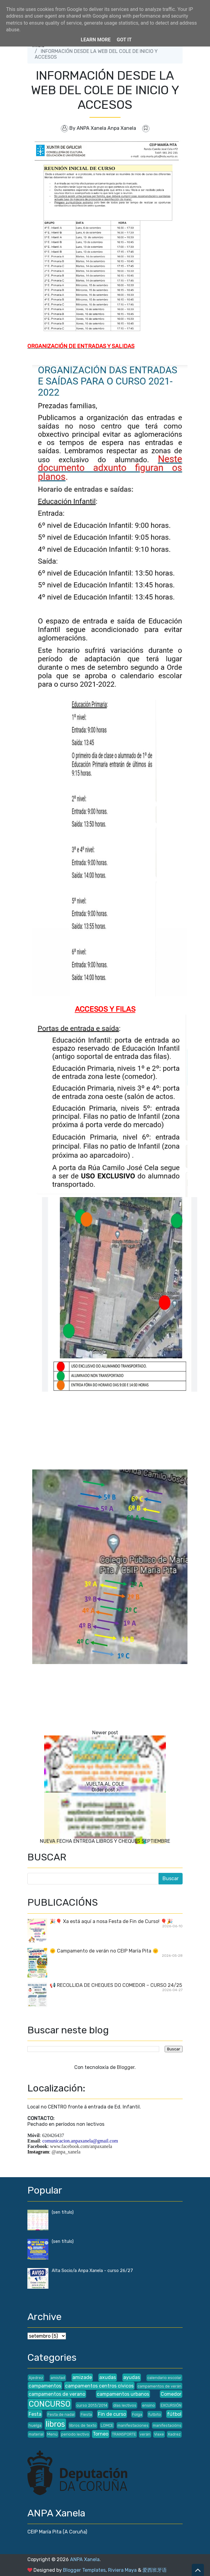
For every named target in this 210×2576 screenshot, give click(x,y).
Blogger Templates (84, 2570)
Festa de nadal (61, 2414)
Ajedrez (36, 2377)
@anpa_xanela (66, 2151)
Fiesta (86, 2414)
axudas (107, 2377)
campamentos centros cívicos (99, 2386)
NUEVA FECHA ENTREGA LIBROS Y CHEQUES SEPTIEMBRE (105, 1841)
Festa (35, 2414)
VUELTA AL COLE (105, 1784)
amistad (58, 2377)
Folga (137, 2414)
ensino (148, 2405)
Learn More (95, 40)
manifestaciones (133, 2425)
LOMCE (107, 2425)
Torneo (100, 2434)
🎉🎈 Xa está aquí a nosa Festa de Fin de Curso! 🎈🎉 (111, 1921)
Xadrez (174, 2434)
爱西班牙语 (154, 2570)
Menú (52, 2434)
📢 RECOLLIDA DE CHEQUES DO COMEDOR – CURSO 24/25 (116, 1985)
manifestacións (167, 2425)
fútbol (174, 2414)
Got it (124, 40)
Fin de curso (112, 2414)
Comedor (171, 2394)
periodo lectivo (75, 2434)
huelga (35, 2425)
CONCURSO (50, 2404)
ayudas (131, 2377)
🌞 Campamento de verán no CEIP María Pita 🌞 (104, 1951)
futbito (154, 2414)
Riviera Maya (122, 2570)
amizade (82, 2377)
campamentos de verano (57, 2394)
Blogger (126, 2067)
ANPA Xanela (85, 2559)
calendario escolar (164, 2377)
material (36, 2434)
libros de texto (82, 2425)
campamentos (45, 2386)
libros (55, 2424)
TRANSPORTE (124, 2434)
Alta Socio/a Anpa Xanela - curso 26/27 (92, 2270)
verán (145, 2434)
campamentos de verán (159, 2386)
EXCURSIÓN (171, 2405)
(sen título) (63, 2212)
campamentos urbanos (123, 2394)
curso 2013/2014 (91, 2405)
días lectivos (124, 2405)
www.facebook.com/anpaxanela (81, 2146)
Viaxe (159, 2434)
